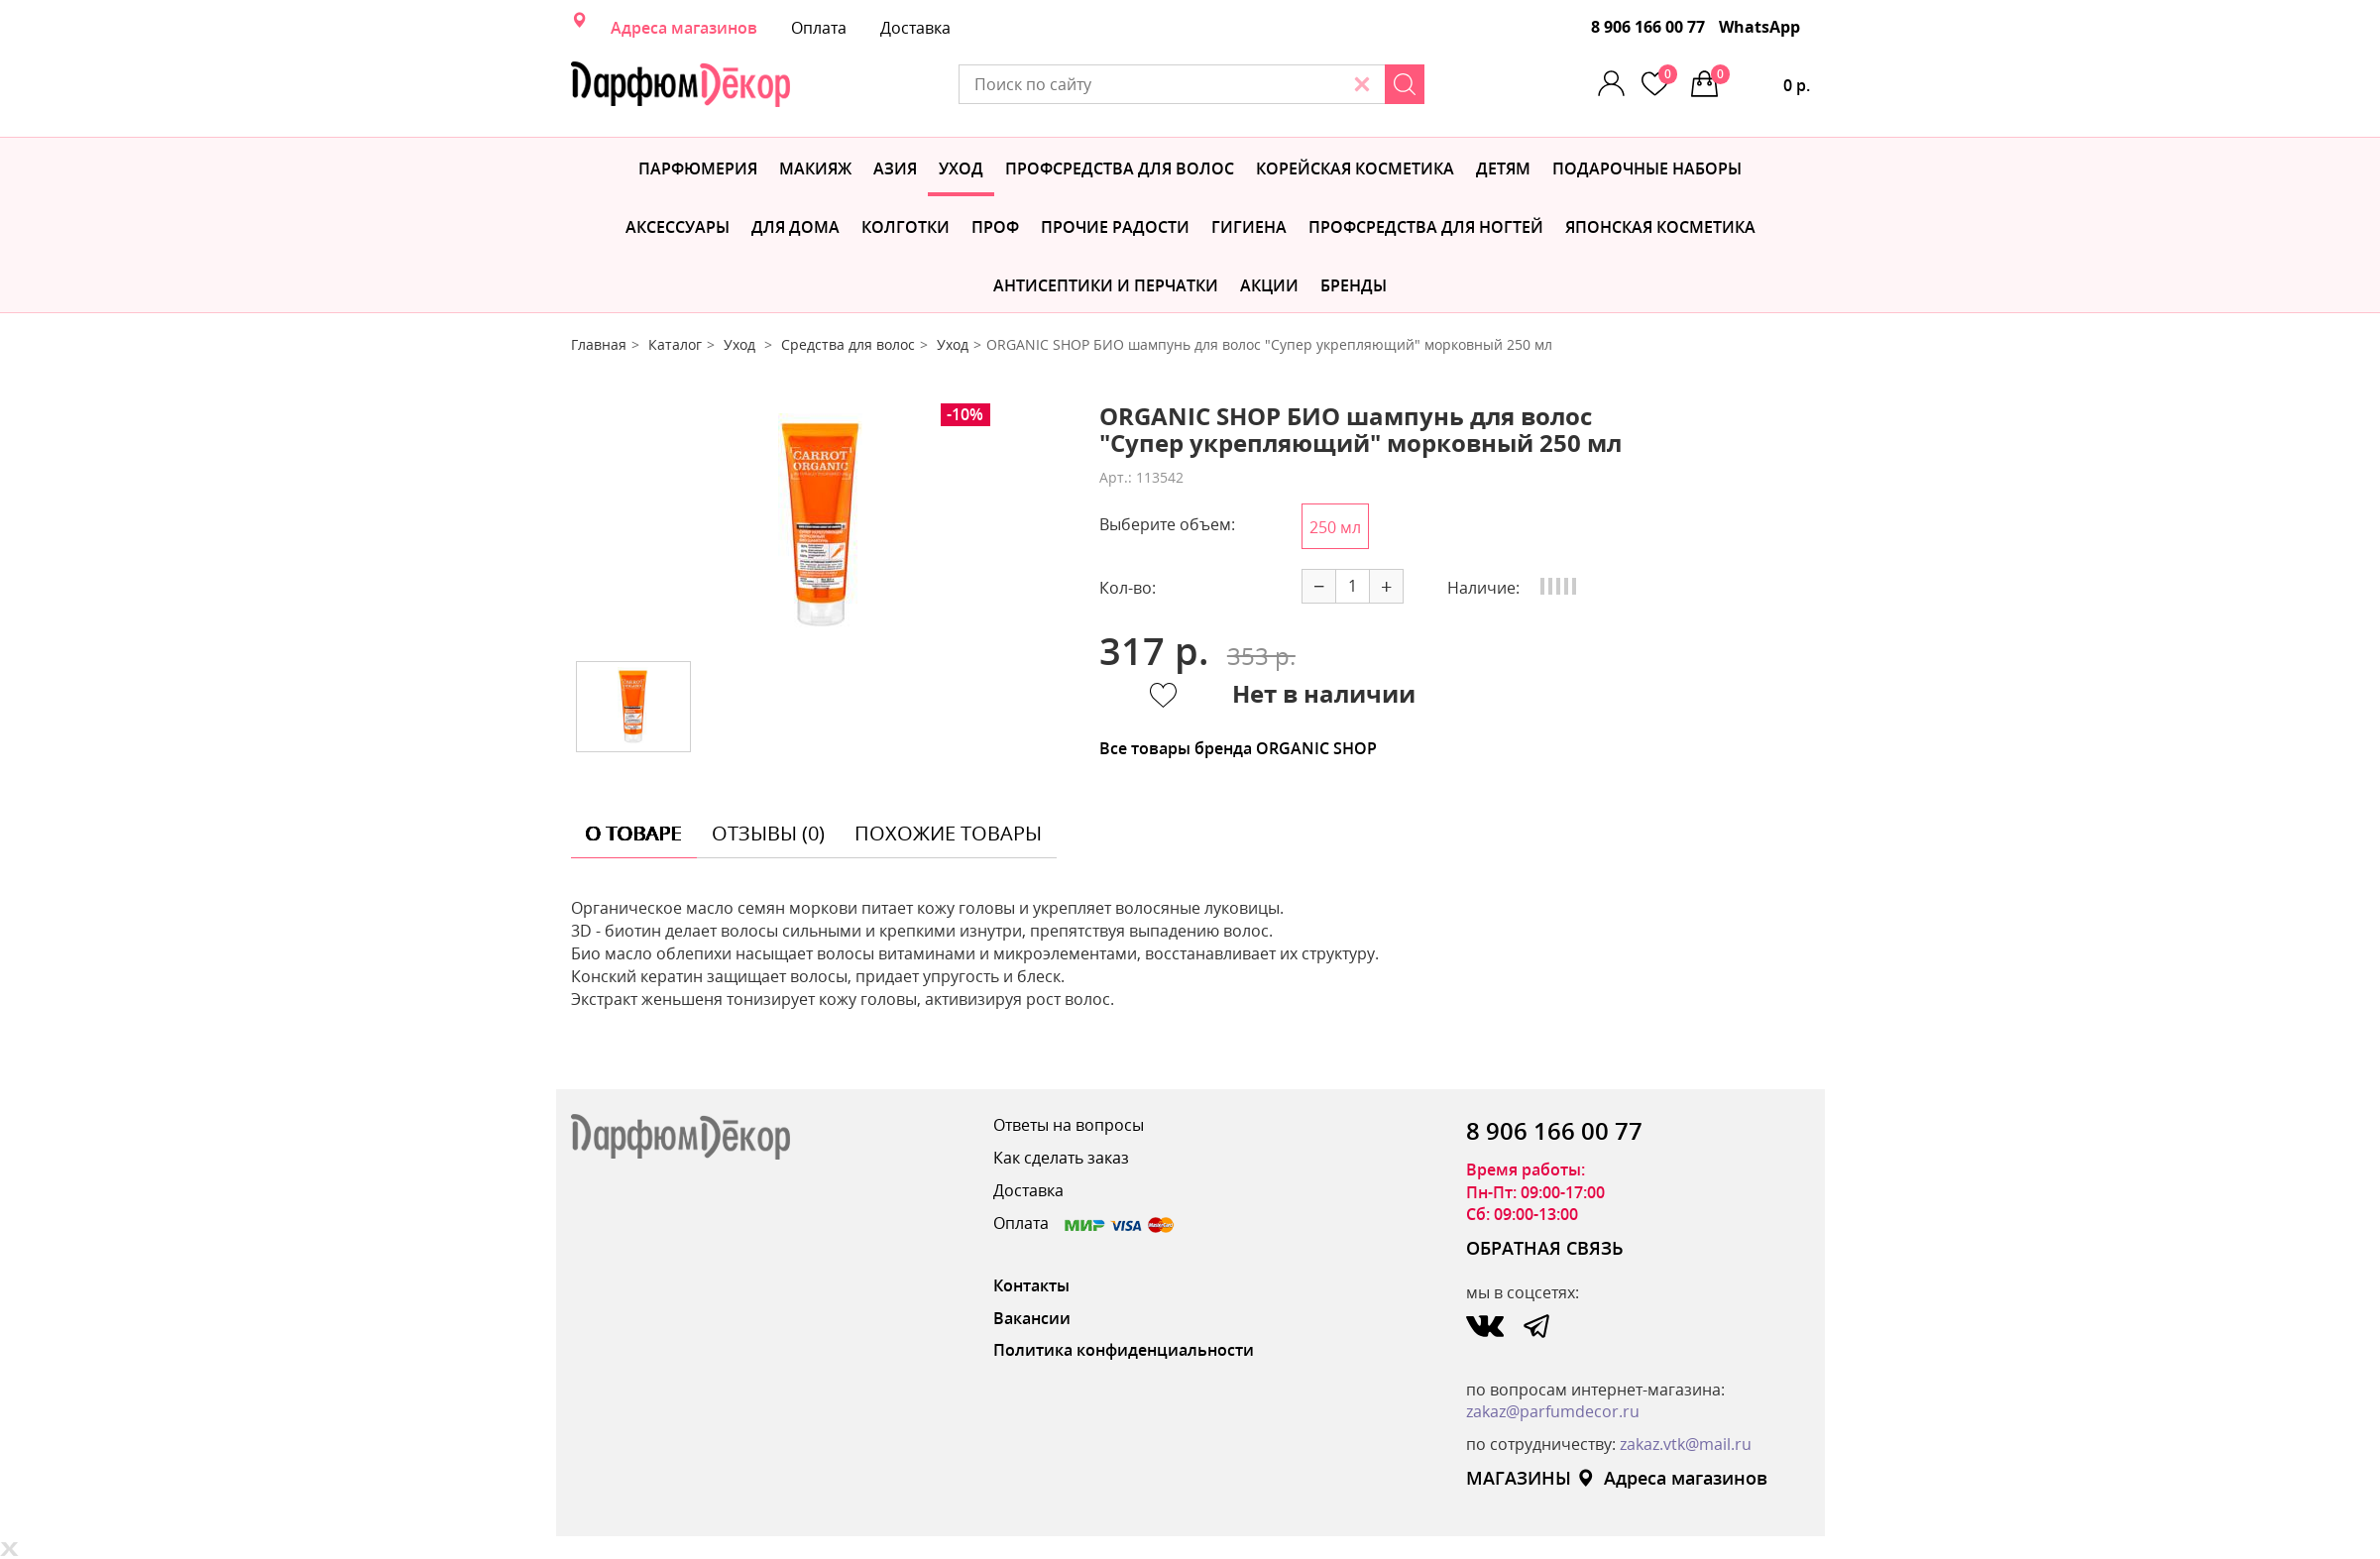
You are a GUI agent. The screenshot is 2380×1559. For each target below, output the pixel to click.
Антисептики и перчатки (1105, 285)
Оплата (819, 28)
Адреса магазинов (684, 28)
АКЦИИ (1269, 285)
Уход (961, 168)
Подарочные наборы (1647, 168)
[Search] (1404, 84)
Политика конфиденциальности (1123, 1350)
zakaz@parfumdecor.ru (1553, 1411)
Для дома (795, 227)
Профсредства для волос (1119, 168)
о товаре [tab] (634, 833)
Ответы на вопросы (1068, 1125)
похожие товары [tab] (948, 833)
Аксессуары (677, 227)
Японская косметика (1660, 227)
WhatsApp (1759, 27)
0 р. (1760, 80)
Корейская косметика (1355, 168)
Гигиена (1249, 227)
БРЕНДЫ (1353, 285)
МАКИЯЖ (815, 168)
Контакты (1031, 1285)
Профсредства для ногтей (1425, 227)
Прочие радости (1115, 227)
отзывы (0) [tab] (768, 833)
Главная (598, 344)
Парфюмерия (697, 168)
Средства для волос (848, 344)
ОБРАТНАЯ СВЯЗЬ (1545, 1248)
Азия (895, 168)
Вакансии (1032, 1318)
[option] (819, 524)
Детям (1503, 168)
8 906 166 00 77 (1648, 27)
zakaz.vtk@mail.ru (1686, 1444)
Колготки (905, 227)
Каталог (675, 344)
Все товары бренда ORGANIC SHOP (1238, 748)
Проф (995, 227)
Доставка (915, 28)
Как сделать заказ (1061, 1158)
